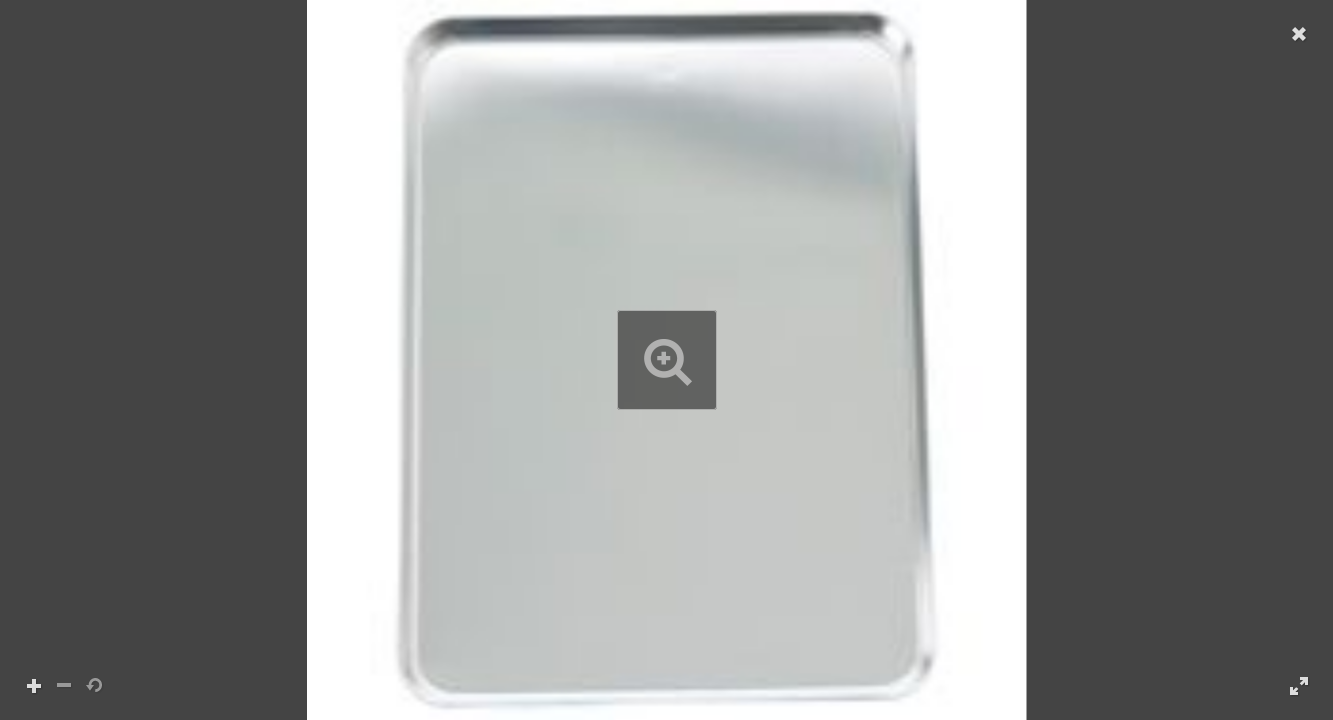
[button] (666, 360)
